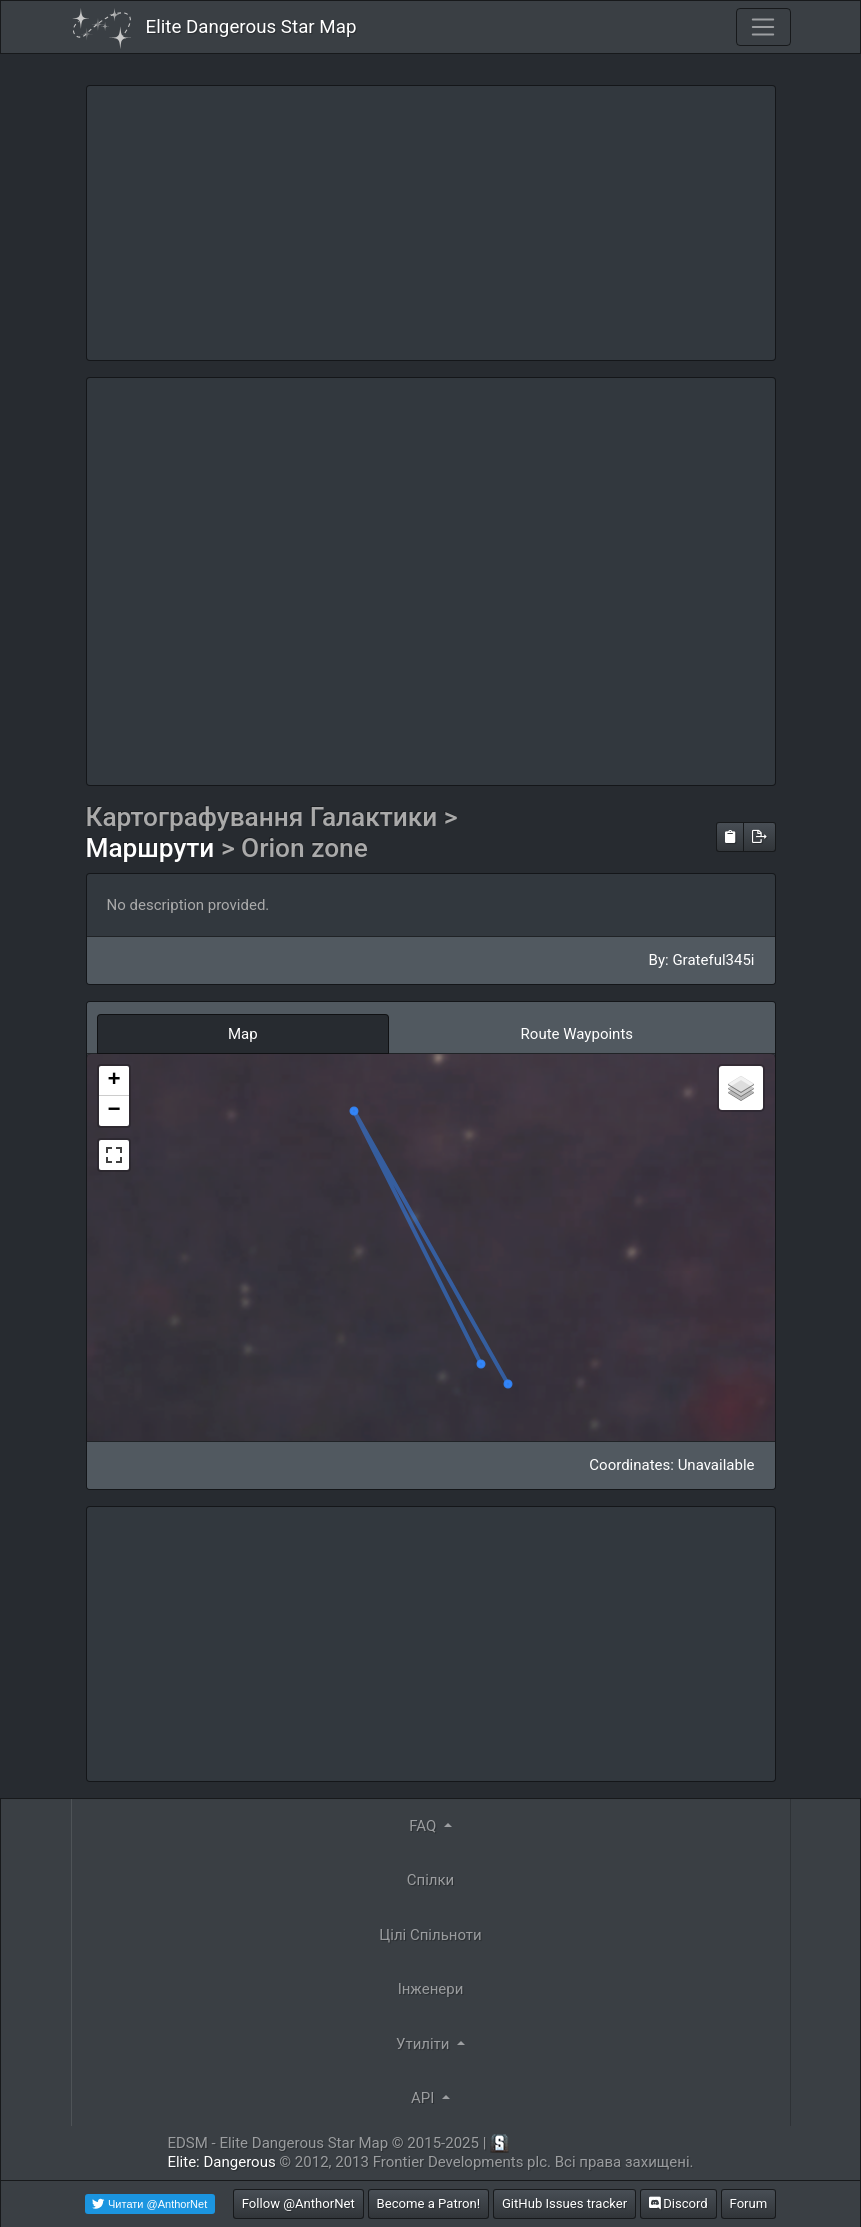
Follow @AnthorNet (298, 2203)
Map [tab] (243, 1034)
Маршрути (153, 848)
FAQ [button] (424, 1826)
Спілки (431, 1880)
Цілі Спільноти (430, 1935)
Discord (678, 2203)
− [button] (113, 1111)
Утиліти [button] (424, 2044)
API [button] (424, 2098)
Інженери (431, 1989)
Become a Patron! (429, 2203)
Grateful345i (713, 960)
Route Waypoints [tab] (577, 1034)
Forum (749, 2203)
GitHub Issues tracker (564, 2203)
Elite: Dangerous (221, 2162)
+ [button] (113, 1081)
